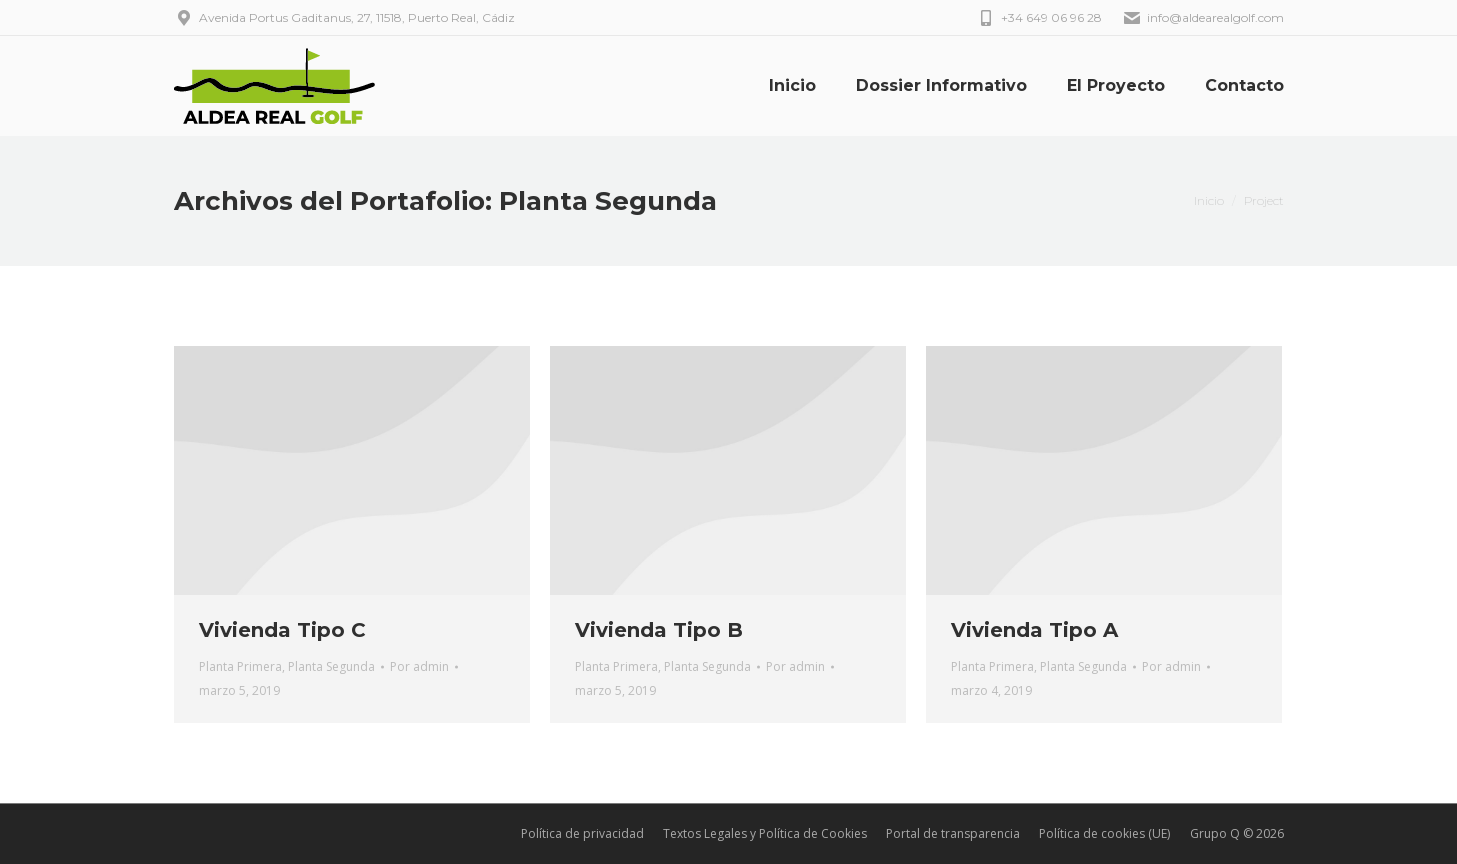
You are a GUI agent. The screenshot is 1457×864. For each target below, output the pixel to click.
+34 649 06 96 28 (1039, 18)
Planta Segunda (331, 666)
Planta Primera (240, 666)
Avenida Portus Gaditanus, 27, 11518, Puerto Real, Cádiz (344, 18)
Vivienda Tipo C (282, 630)
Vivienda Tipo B (659, 630)
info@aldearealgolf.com (1203, 18)
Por (419, 666)
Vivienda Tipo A (1034, 630)
